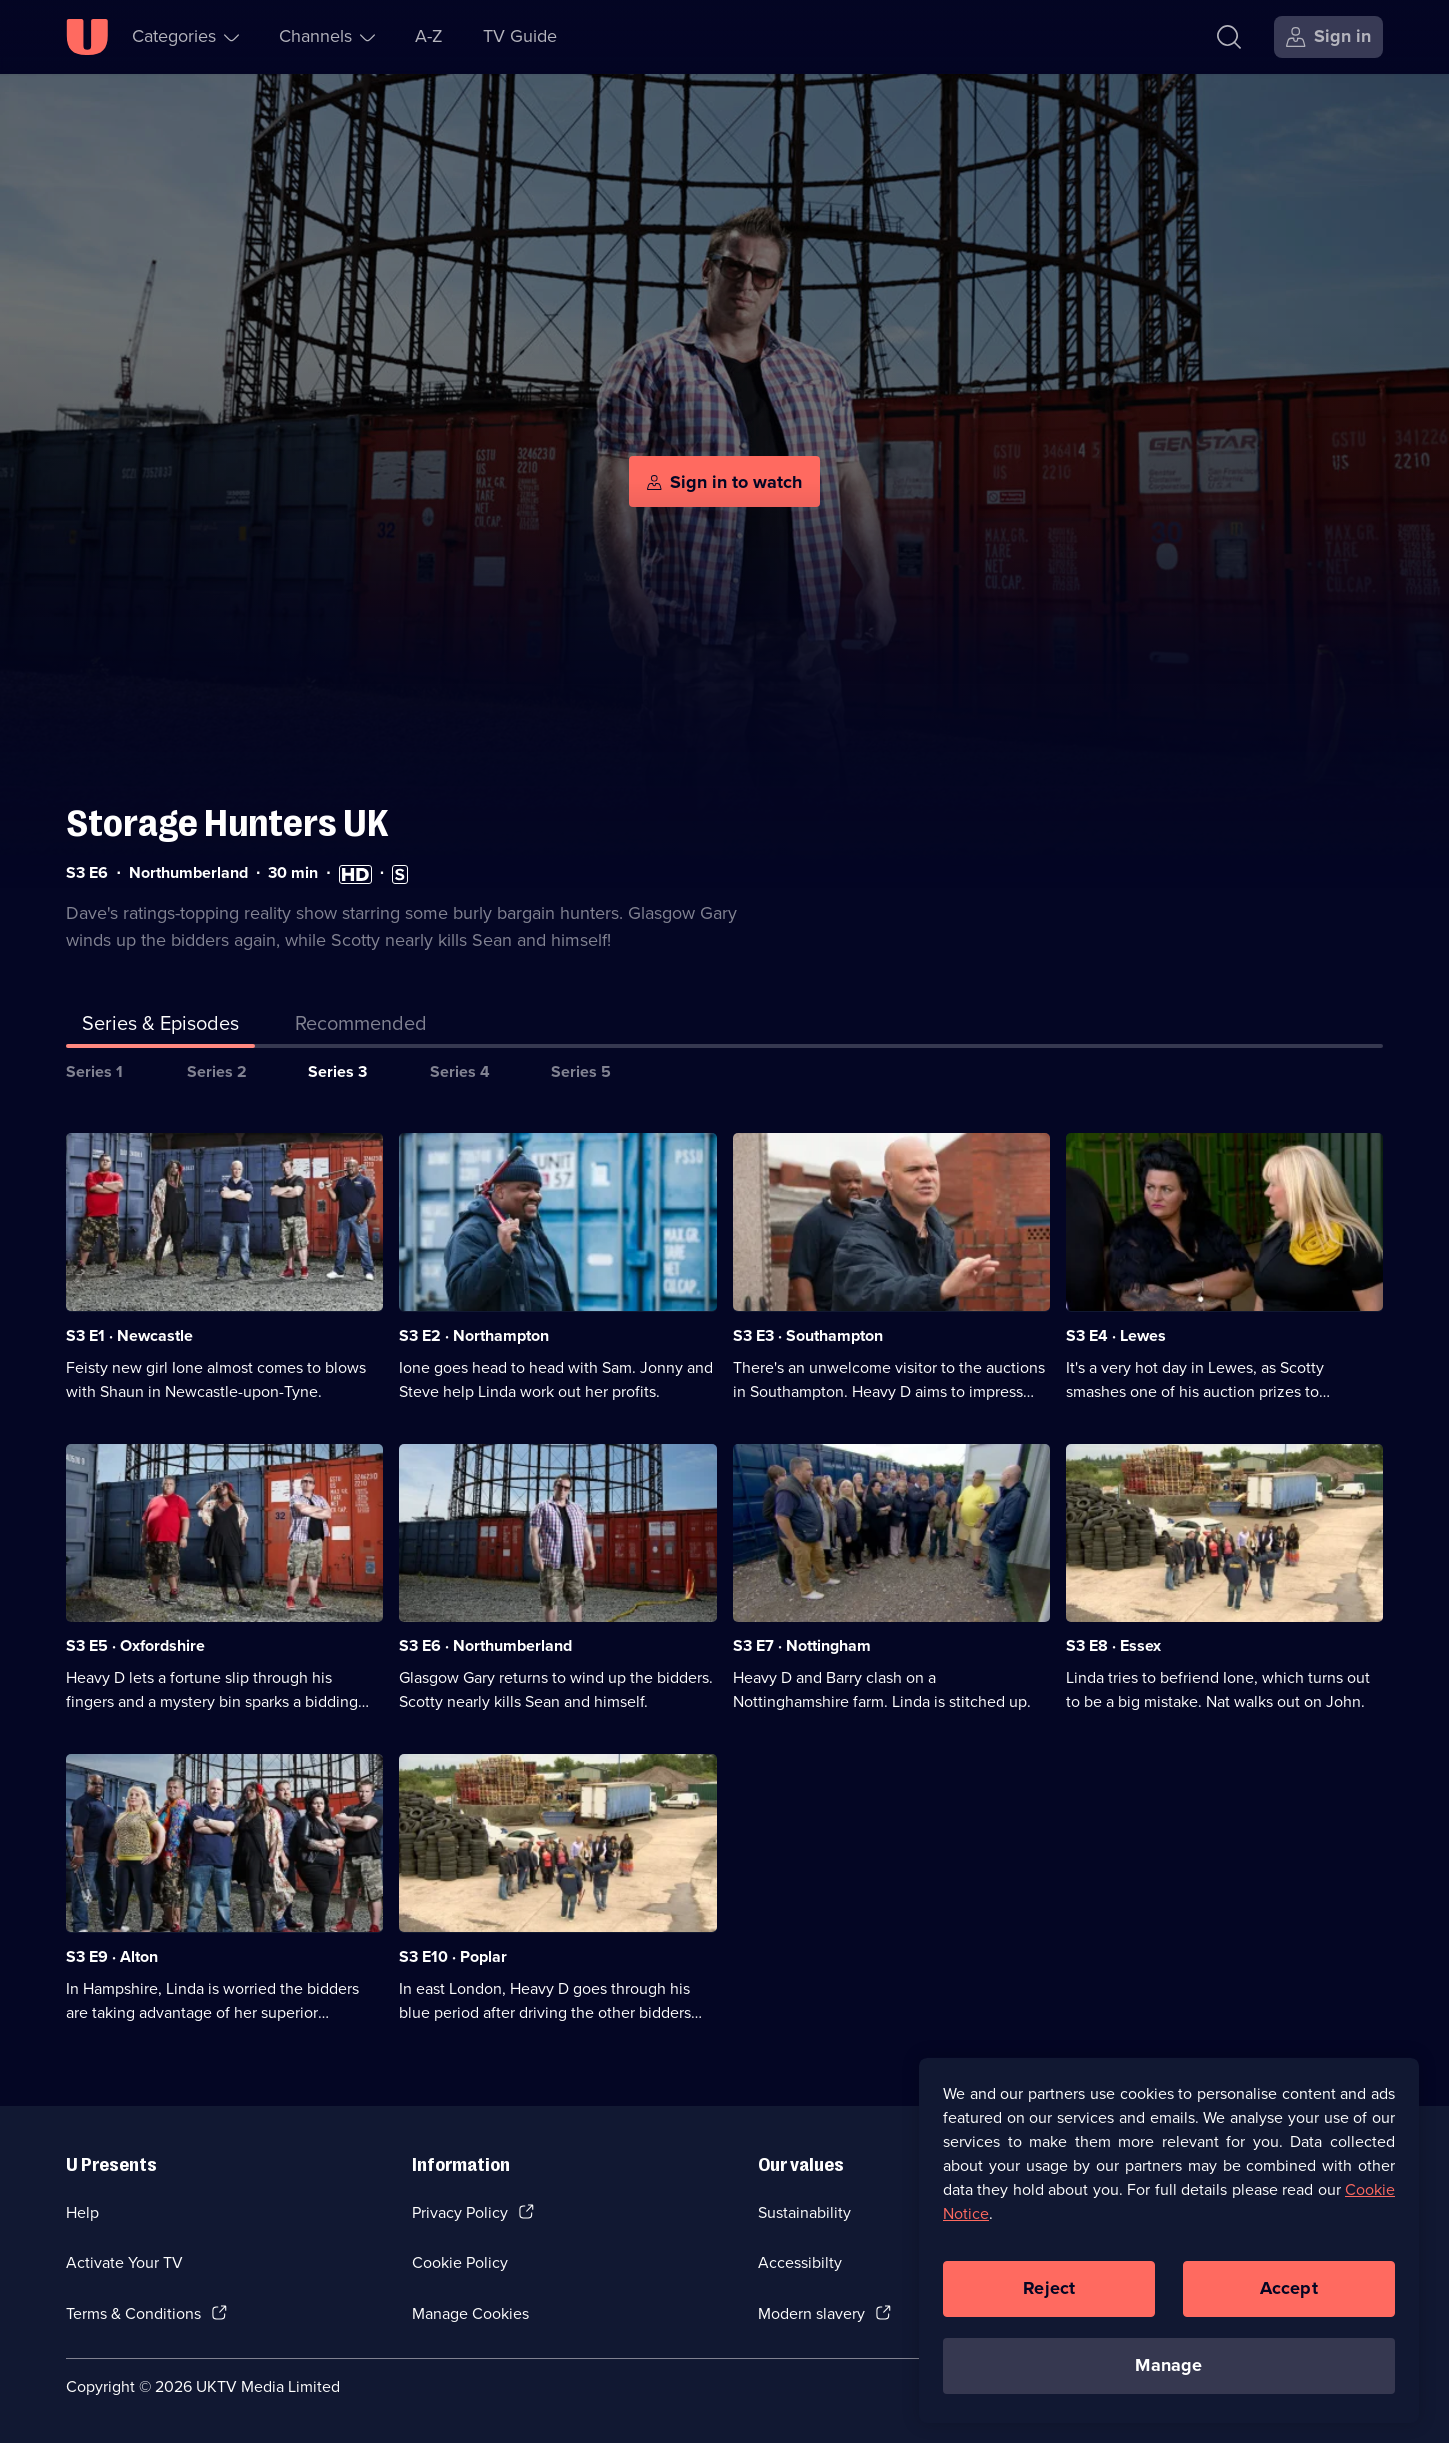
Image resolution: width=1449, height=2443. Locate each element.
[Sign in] (1328, 37)
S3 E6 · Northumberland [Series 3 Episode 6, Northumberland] (485, 1645)
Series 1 (94, 1071)
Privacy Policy (460, 2212)
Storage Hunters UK (227, 823)
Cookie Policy (460, 2262)
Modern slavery (811, 2313)
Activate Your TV (124, 2262)
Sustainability (804, 2212)
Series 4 (460, 1071)
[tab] (361, 1027)
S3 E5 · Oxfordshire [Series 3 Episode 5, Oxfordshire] (135, 1645)
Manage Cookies (470, 2313)
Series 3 (337, 1071)
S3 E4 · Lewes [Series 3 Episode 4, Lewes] (1116, 1335)
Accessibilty (800, 2262)
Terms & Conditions (133, 2313)
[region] (1169, 2240)
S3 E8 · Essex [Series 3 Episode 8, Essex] (1113, 1645)
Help (82, 2212)
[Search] (1233, 37)
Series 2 (217, 1071)
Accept (1289, 2288)
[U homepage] (87, 37)
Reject (1049, 2288)
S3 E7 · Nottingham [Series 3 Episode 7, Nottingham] (802, 1645)
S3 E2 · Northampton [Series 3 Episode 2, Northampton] (474, 1335)
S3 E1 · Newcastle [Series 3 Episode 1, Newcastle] (129, 1335)
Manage (1168, 2365)
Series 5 (581, 1071)
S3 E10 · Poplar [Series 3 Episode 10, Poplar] (453, 1956)
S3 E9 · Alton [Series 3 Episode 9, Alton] (112, 1956)
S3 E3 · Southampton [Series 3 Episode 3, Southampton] (808, 1335)
